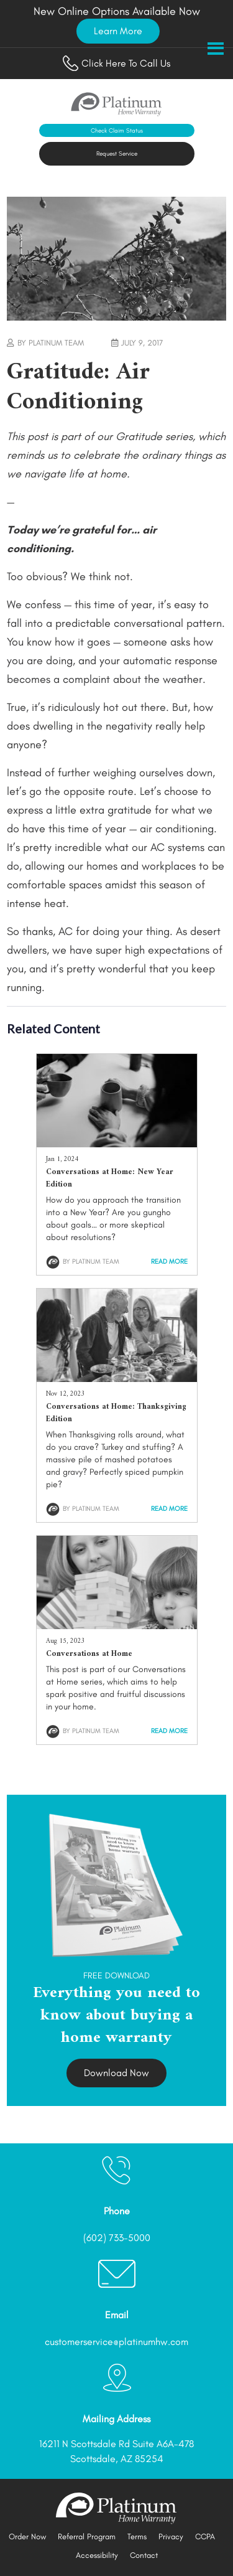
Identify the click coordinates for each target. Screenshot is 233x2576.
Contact (144, 2555)
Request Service (116, 153)
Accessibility (97, 2555)
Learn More (118, 31)
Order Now (27, 2536)
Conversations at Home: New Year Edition (109, 1178)
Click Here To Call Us (116, 63)
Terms (137, 2536)
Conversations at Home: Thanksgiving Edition (116, 1412)
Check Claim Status (117, 130)
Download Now (116, 2073)
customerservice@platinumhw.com (116, 2342)
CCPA (205, 2536)
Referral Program (87, 2536)
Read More (169, 1261)
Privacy (170, 2536)
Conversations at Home (89, 1654)
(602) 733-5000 (116, 2238)
